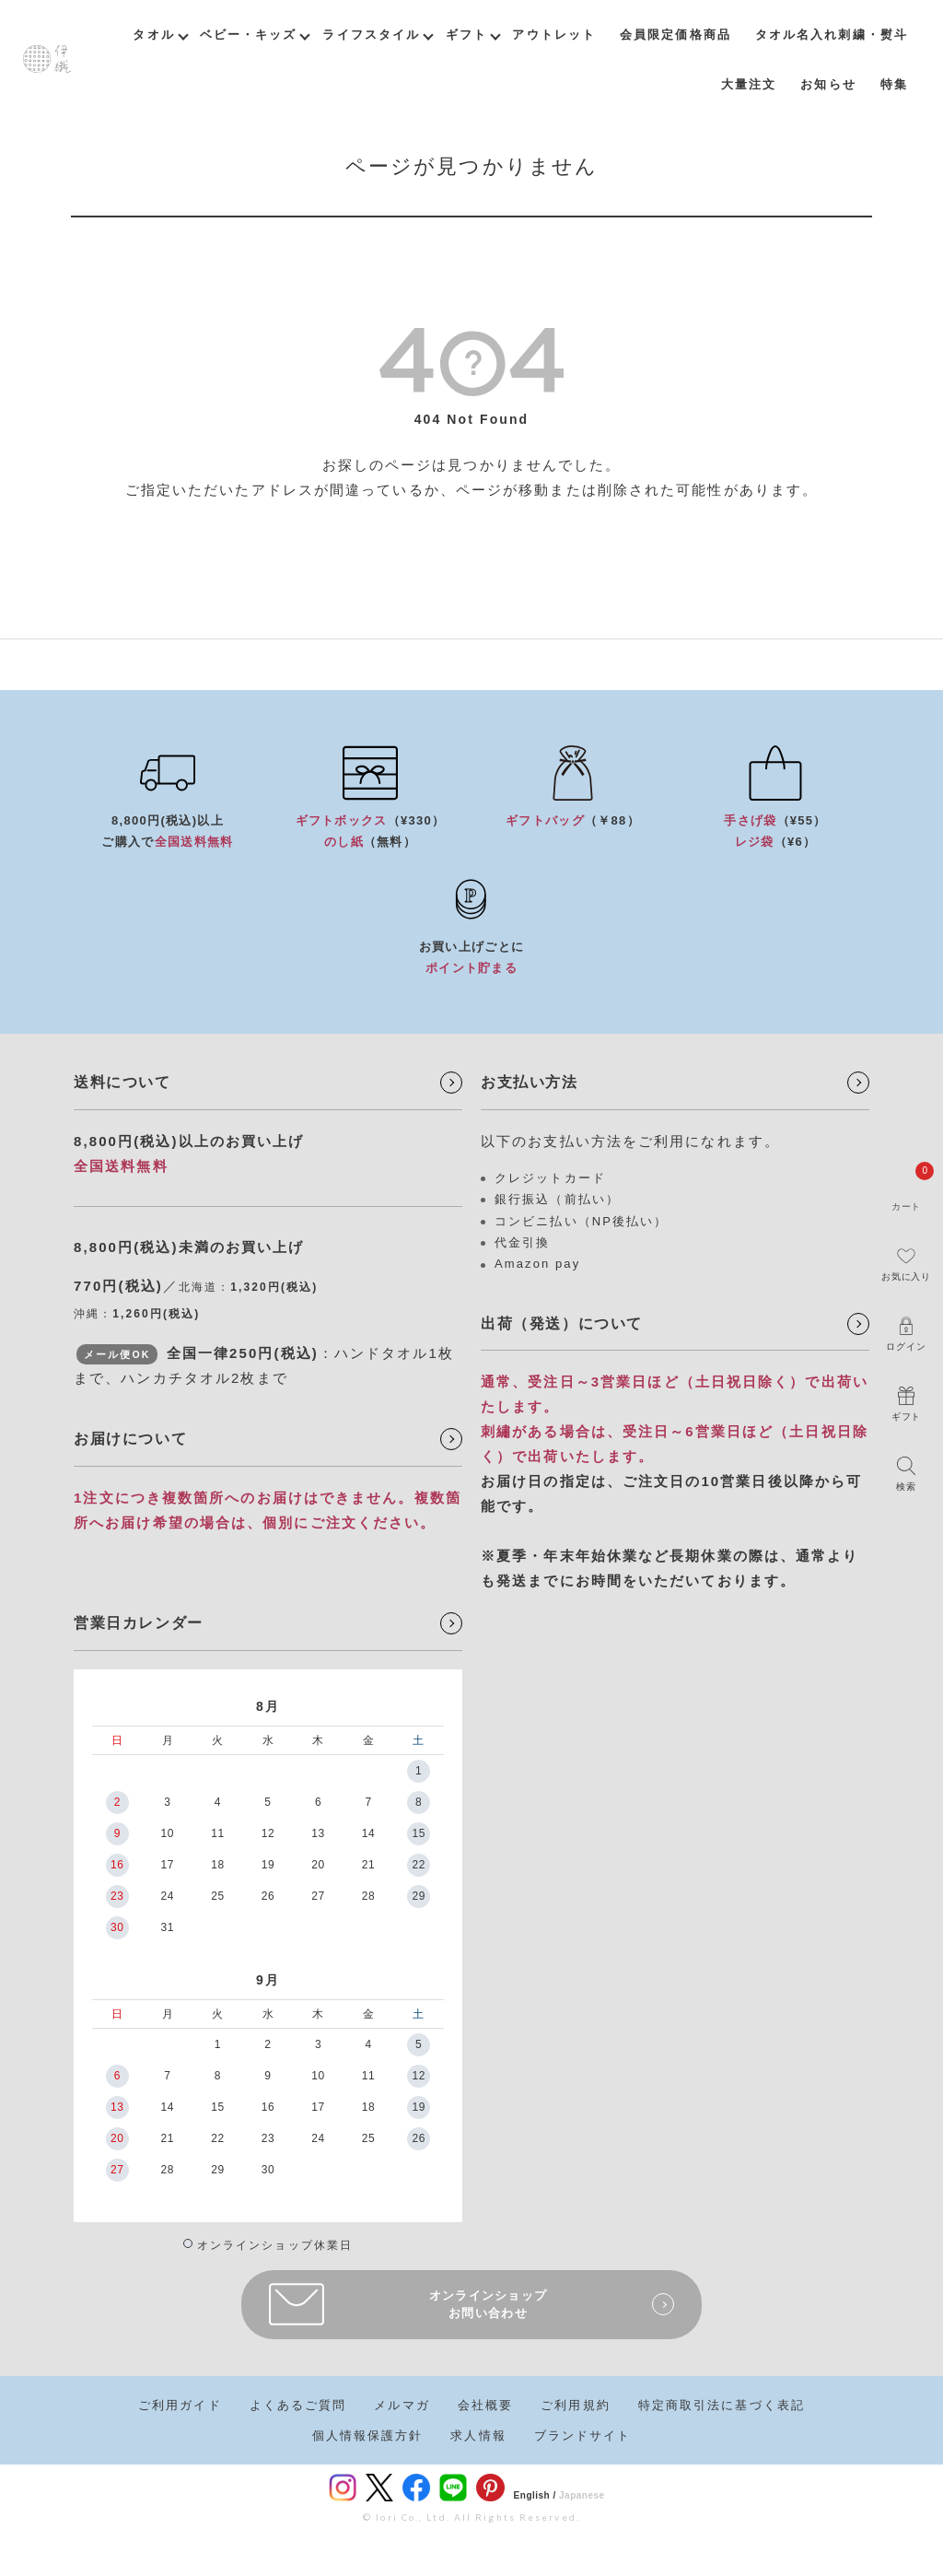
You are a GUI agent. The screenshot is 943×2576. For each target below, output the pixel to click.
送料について (122, 1082)
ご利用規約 (576, 2405)
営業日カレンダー (139, 1623)
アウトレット (554, 34)
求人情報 (478, 2435)
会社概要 (485, 2405)
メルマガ (401, 2405)
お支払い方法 (529, 1082)
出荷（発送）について (562, 1323)
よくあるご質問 (298, 2405)
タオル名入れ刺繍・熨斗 (831, 34)
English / (535, 2495)
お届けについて (130, 1438)
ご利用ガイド (180, 2405)
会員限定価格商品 (675, 34)
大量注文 (748, 84)
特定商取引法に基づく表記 (721, 2405)
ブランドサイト (583, 2435)
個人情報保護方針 (368, 2435)
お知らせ (828, 84)
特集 (894, 84)
